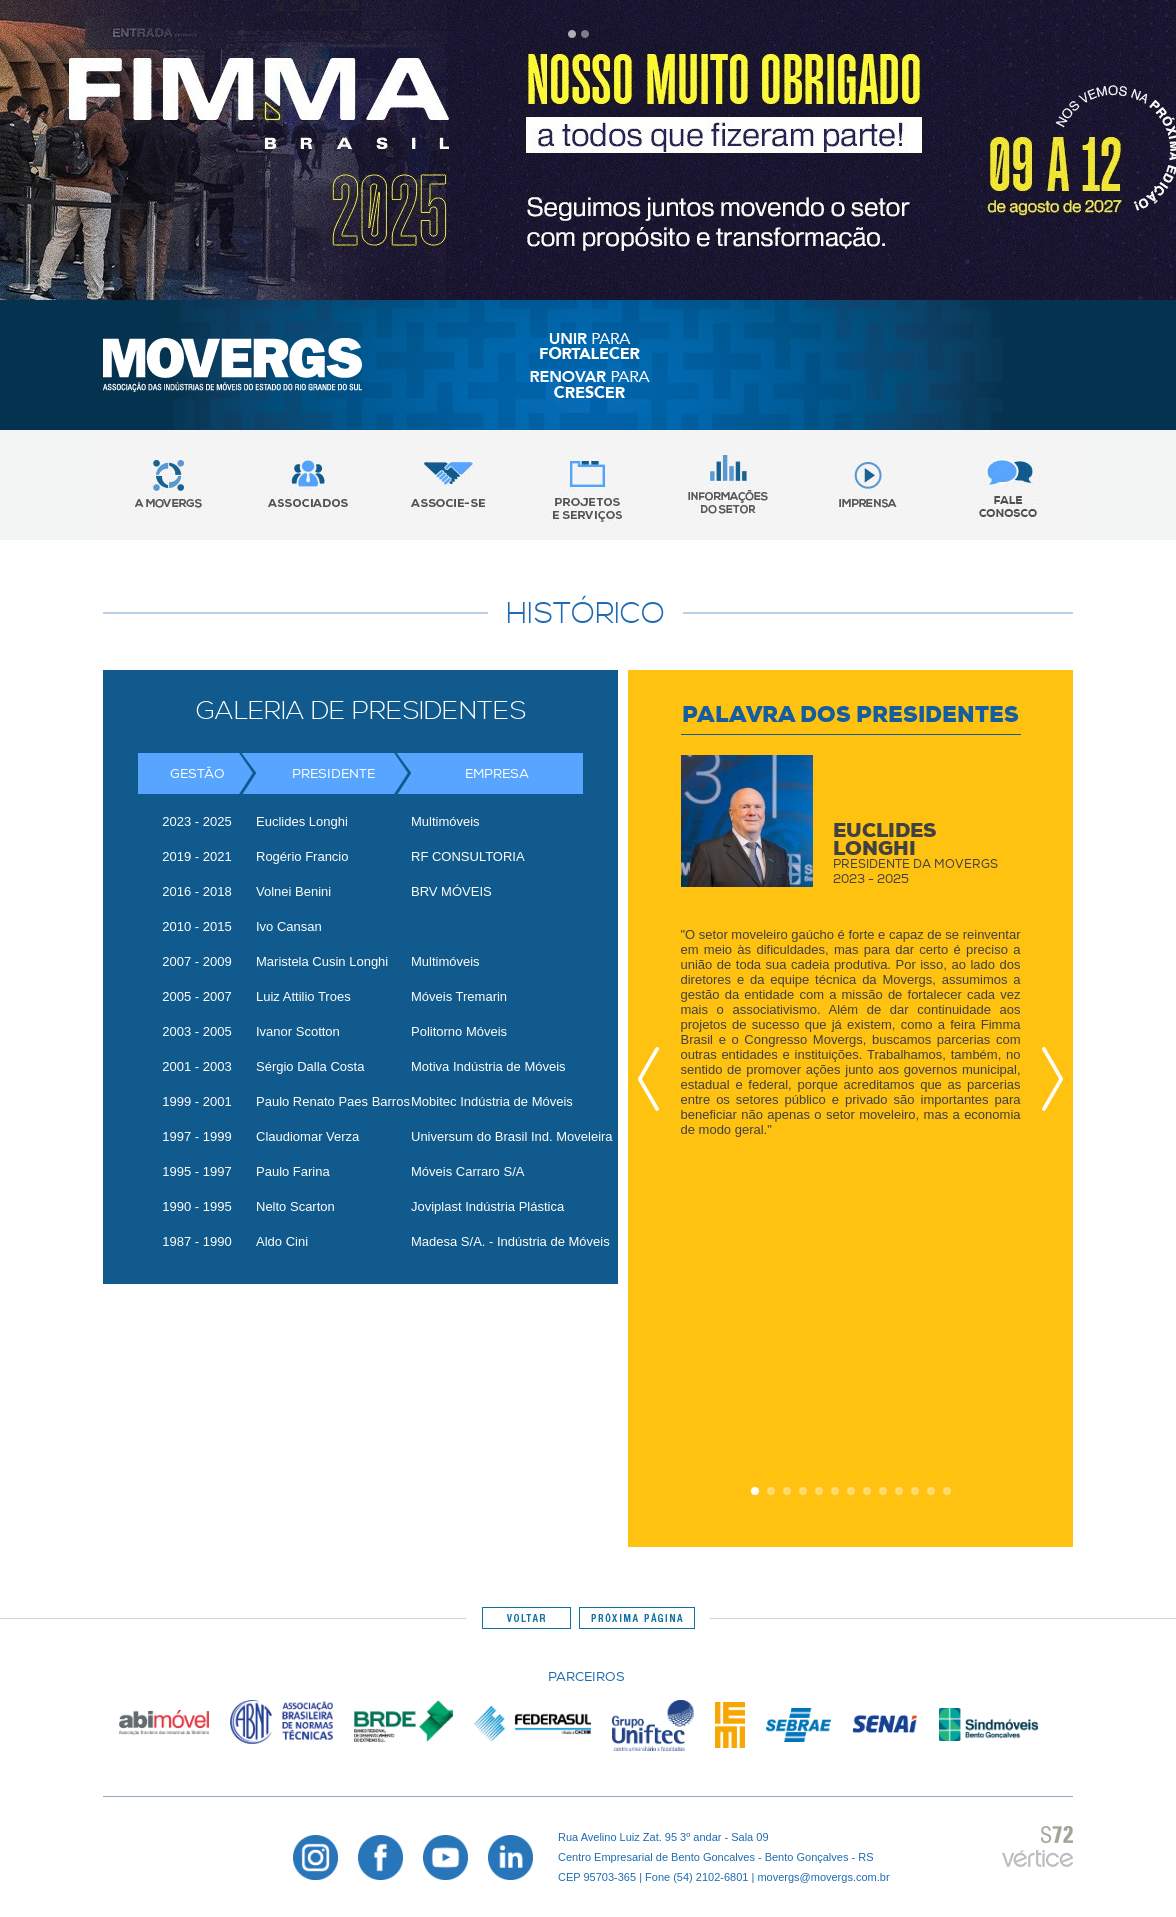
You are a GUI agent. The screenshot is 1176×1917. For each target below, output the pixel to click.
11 (915, 1491)
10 (899, 1491)
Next (1047, 1079)
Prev (654, 1079)
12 (931, 1491)
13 (947, 1491)
